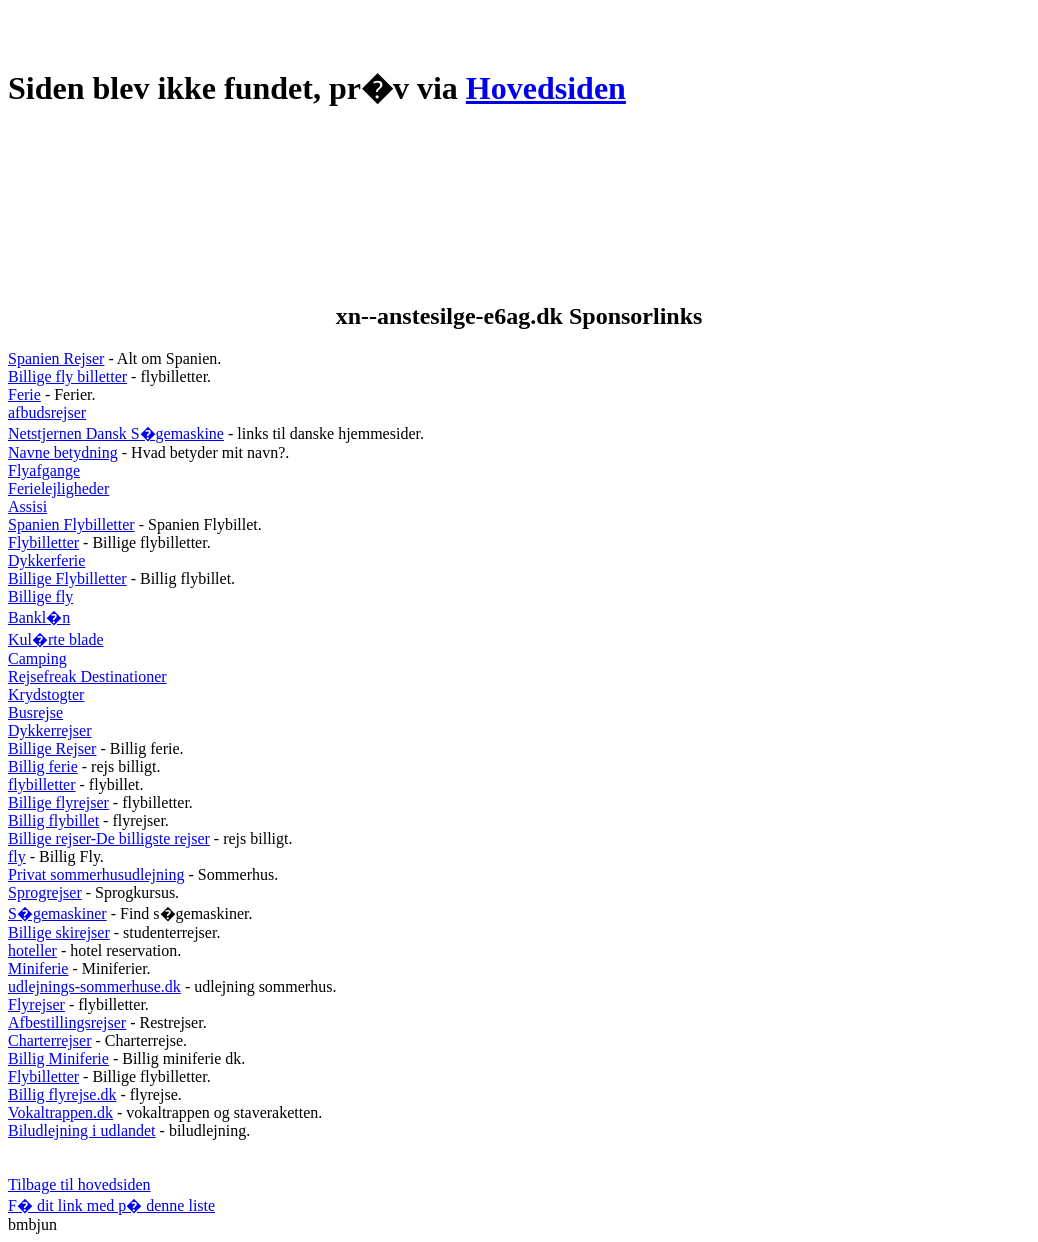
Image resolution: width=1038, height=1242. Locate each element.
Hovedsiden (546, 88)
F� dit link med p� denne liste (111, 1205)
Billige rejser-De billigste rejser (109, 838)
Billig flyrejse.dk (62, 1094)
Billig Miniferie (58, 1058)
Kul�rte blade (56, 639)
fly (17, 856)
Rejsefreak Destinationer (87, 676)
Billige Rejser (52, 748)
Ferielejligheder (58, 488)
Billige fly (40, 596)
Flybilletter (43, 542)
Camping (37, 658)
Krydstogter (46, 694)
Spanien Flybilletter (71, 524)
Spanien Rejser (56, 358)
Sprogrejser (45, 892)
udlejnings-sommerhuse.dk (94, 986)
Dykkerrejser (50, 730)
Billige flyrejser (58, 802)
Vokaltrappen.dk (60, 1112)
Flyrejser (36, 1004)
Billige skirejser (59, 932)
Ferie (24, 394)
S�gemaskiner (57, 913)
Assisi (27, 506)
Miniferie (38, 968)
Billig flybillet (53, 820)
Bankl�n (39, 617)
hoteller (32, 950)
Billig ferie (43, 766)
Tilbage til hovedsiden (79, 1184)
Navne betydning (63, 452)
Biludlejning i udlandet (82, 1130)
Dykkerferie (46, 560)
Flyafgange (44, 470)
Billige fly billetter (67, 376)
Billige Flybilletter (67, 578)
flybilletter (42, 784)
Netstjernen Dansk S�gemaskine (116, 433)
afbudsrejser (47, 412)
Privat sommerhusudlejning (96, 874)
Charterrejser (50, 1040)
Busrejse (35, 712)
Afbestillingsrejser (67, 1022)
